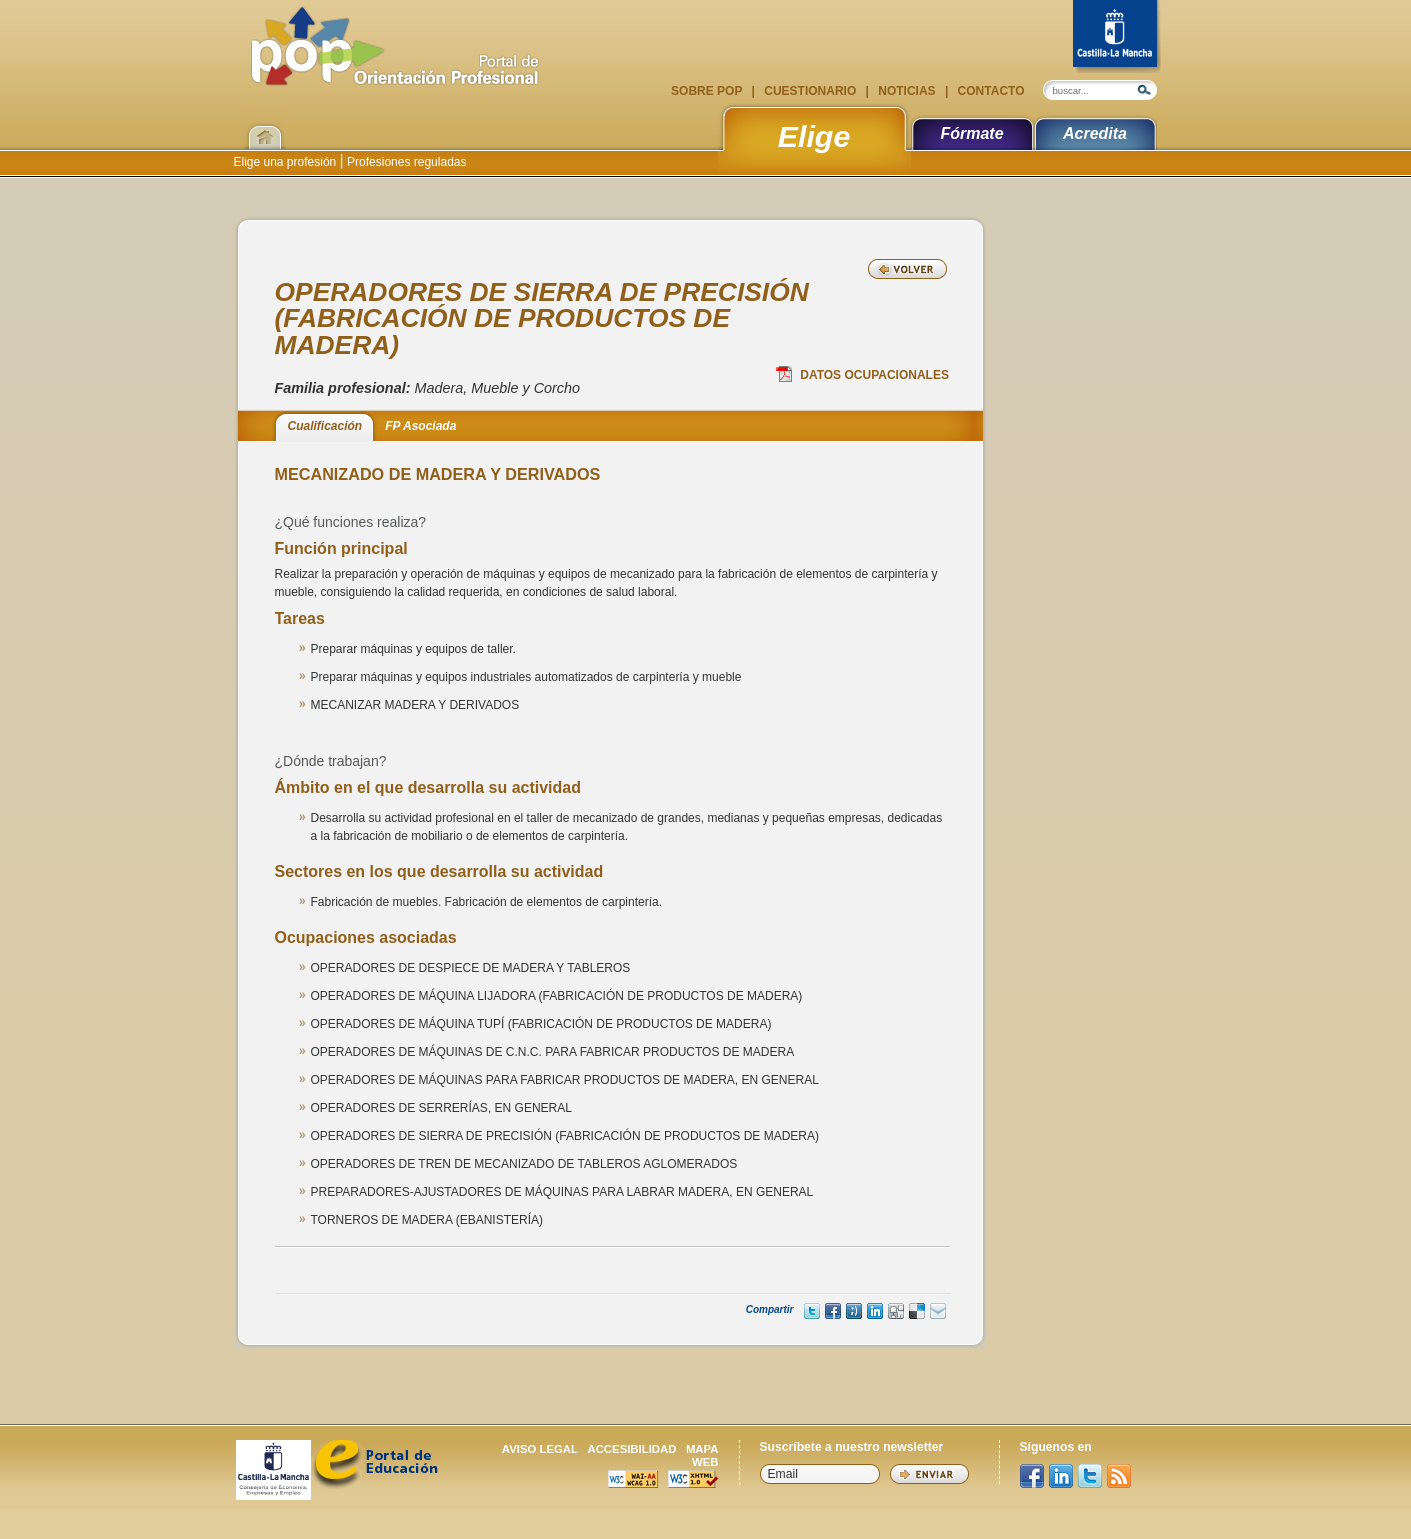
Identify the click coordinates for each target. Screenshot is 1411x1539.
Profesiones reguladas (405, 162)
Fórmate (971, 133)
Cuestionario (810, 91)
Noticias (907, 91)
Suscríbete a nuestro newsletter (852, 1447)
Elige (814, 136)
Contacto (989, 91)
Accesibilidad (631, 1449)
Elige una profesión (287, 162)
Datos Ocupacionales (862, 374)
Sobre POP (708, 91)
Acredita (1095, 133)
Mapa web (702, 1455)
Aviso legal (540, 1449)
